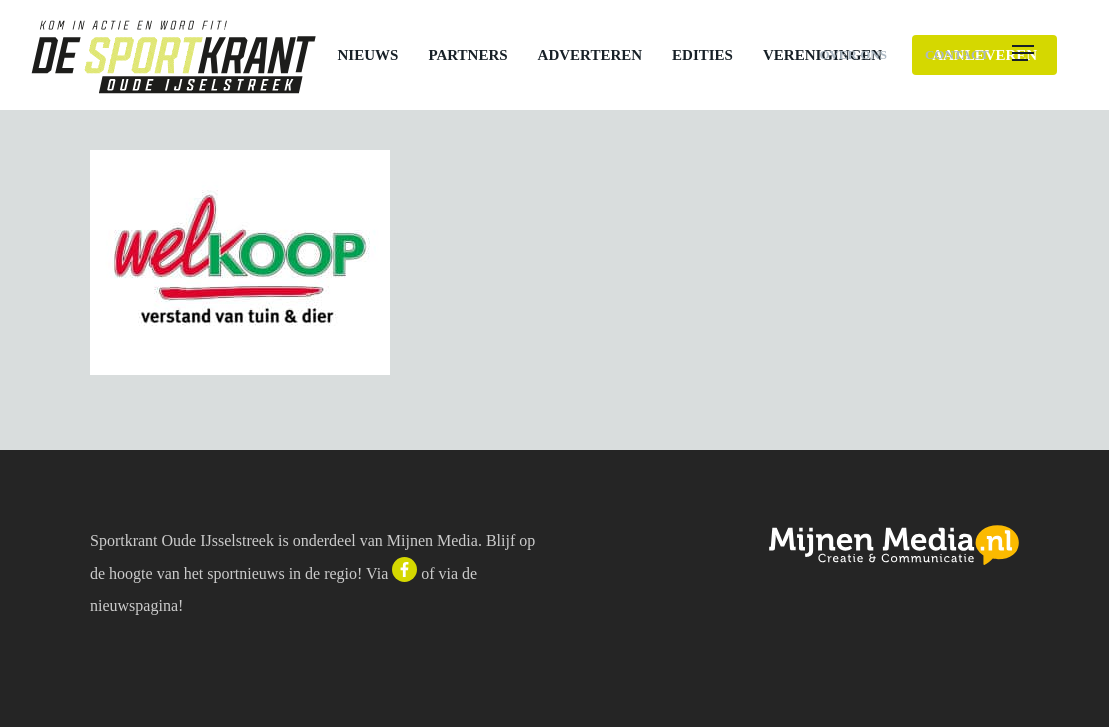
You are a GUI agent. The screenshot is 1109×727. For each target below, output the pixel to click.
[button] (1044, 55)
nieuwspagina (134, 605)
